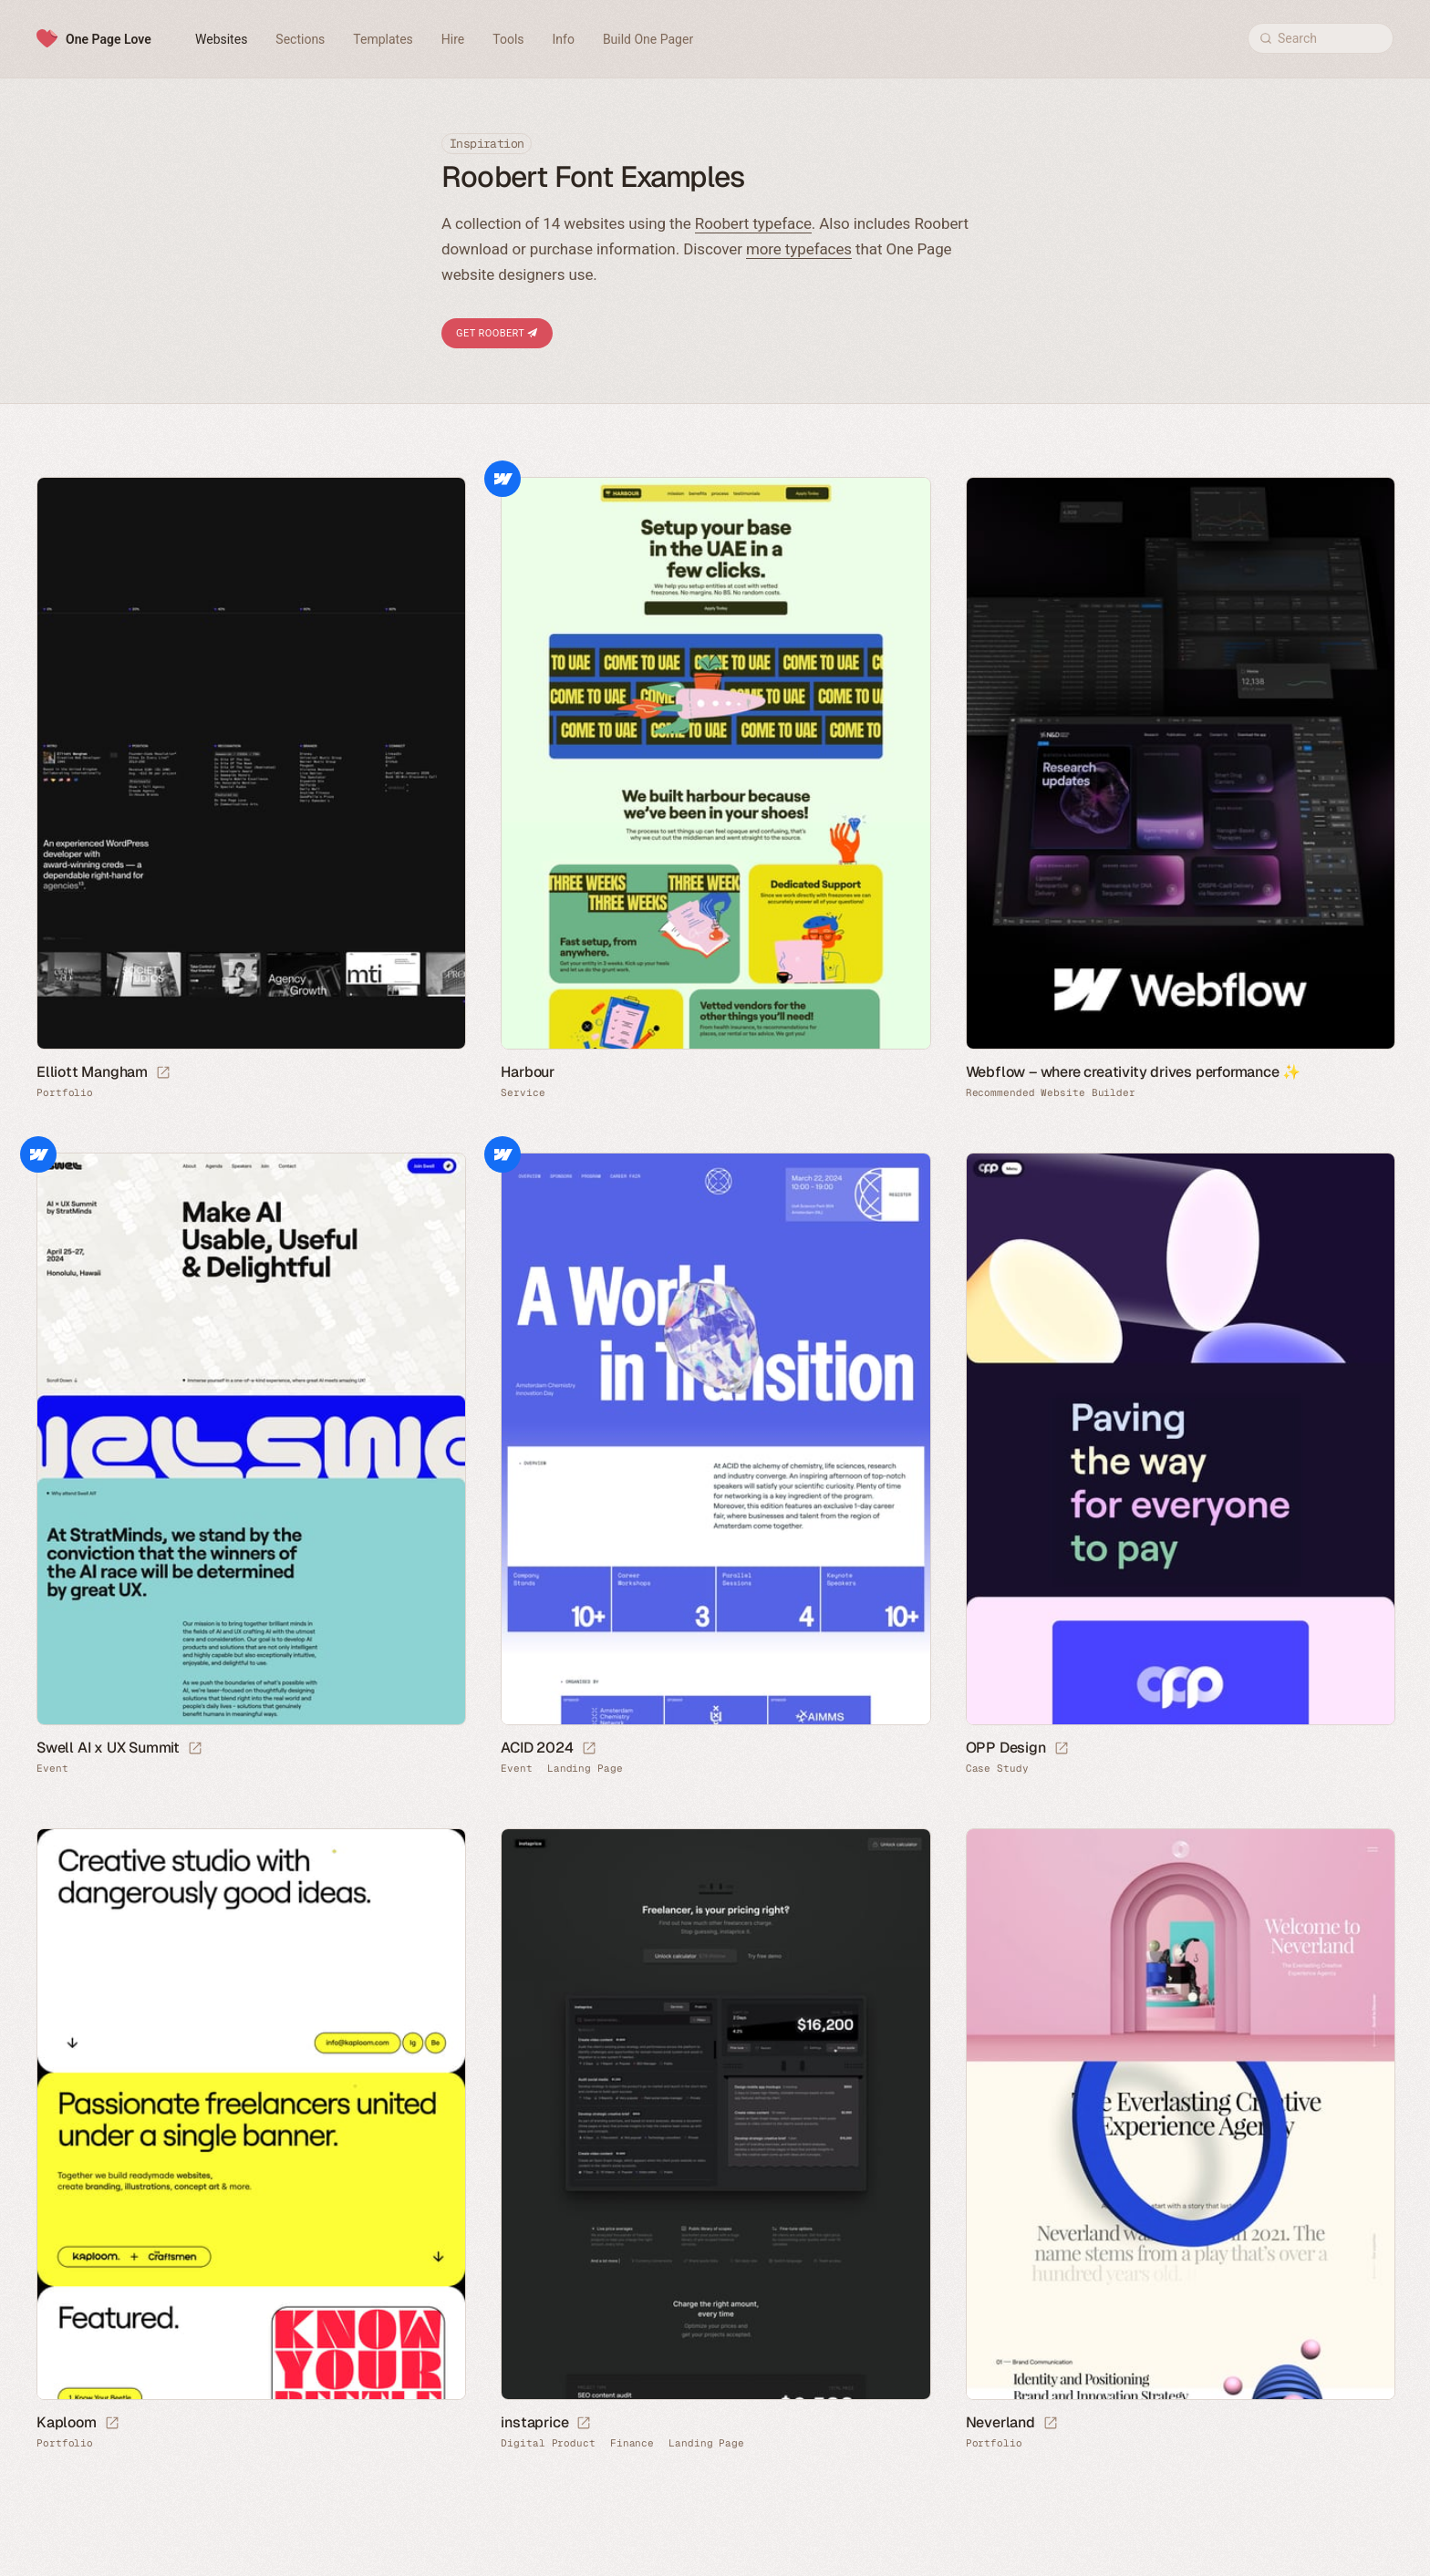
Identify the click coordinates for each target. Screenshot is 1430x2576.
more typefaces (799, 249)
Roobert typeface (753, 223)
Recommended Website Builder (1050, 1093)
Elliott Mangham (92, 1071)
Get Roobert (497, 333)
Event (52, 1769)
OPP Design (1006, 1747)
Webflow (502, 478)
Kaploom (66, 2422)
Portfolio (64, 1093)
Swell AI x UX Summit (108, 1747)
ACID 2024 (537, 1747)
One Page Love (108, 39)
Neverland (1000, 2422)
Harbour (527, 1071)
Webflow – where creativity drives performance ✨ (1133, 1071)
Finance (632, 2443)
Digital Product (548, 2443)
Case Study (997, 1769)
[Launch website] (163, 1073)
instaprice (534, 2422)
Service (522, 1093)
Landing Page (585, 1769)
